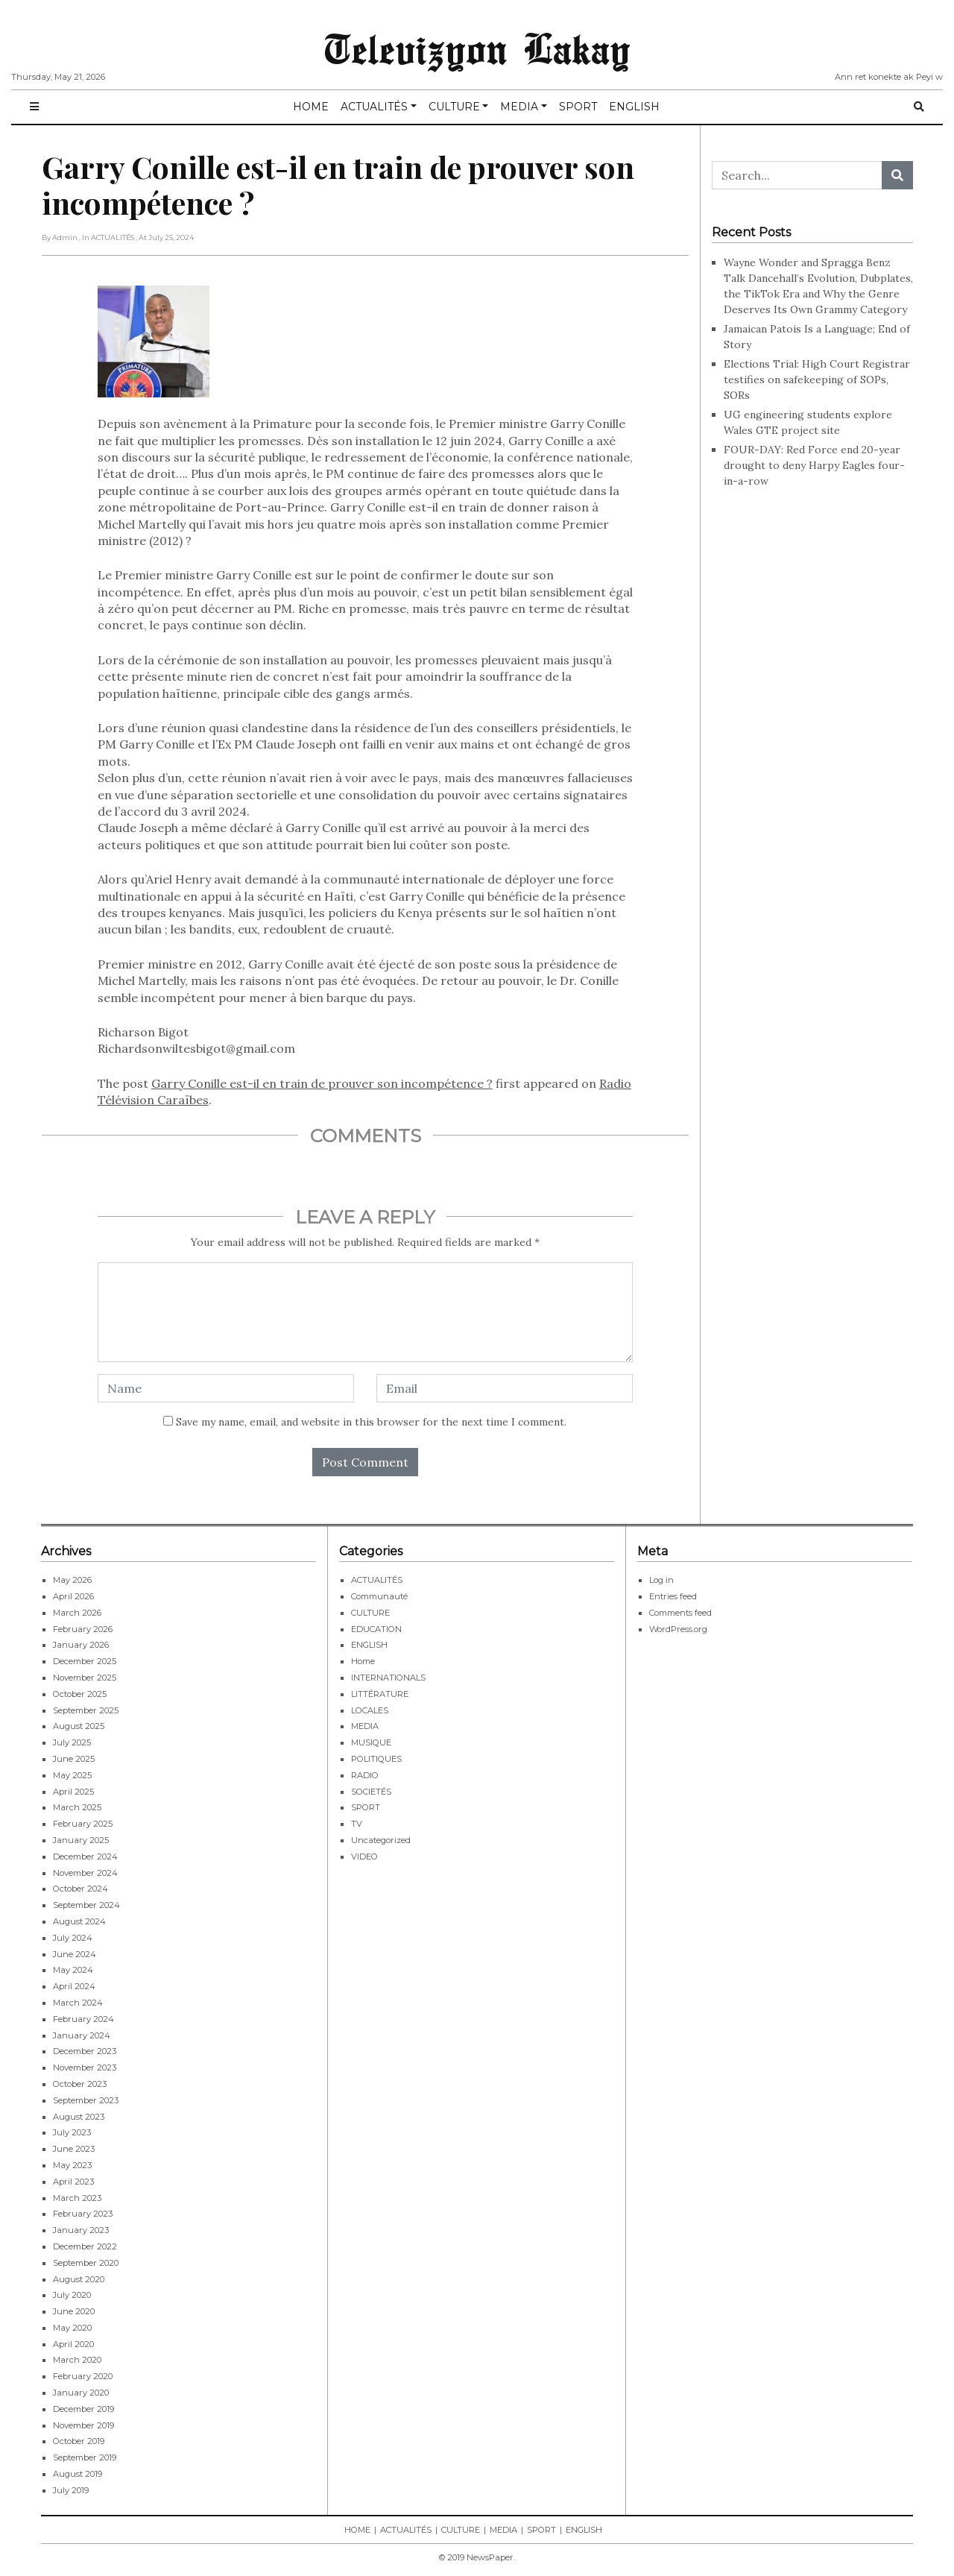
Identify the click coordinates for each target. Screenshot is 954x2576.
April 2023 (73, 2181)
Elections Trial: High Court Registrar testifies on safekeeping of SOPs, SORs (817, 379)
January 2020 (81, 2392)
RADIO (365, 1775)
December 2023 (84, 2051)
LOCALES (369, 1710)
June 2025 (74, 1759)
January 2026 (81, 1645)
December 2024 (85, 1856)
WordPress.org (678, 1629)
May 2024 (73, 1970)
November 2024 (85, 1873)
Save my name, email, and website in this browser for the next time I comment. (371, 1422)
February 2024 (83, 2019)
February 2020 (83, 2376)
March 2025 (77, 1807)
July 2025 (72, 1742)
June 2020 (74, 2311)
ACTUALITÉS (374, 106)
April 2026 (73, 1596)
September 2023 (86, 2100)
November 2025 (84, 1677)
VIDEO (364, 1856)
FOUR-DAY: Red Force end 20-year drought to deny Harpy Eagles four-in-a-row (814, 465)
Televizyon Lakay (477, 48)
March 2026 (77, 1612)
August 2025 (78, 1726)
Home (363, 1661)
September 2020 (86, 2263)
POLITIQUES (376, 1759)
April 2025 (73, 1791)
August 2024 (79, 1921)
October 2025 (80, 1694)
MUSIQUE (371, 1742)
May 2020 (72, 2328)
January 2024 (81, 2035)
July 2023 (72, 2132)
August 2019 (77, 2474)
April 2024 (74, 1986)
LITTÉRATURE (379, 1694)
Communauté (379, 1596)
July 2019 (71, 2490)
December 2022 (85, 2246)
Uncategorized (381, 1840)
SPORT (578, 106)
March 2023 (77, 2198)
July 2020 (72, 2295)
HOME (311, 106)
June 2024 (74, 1954)
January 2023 (81, 2230)
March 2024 (78, 2002)
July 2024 (72, 1938)
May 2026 (72, 1580)
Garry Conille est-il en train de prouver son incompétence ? (322, 1083)
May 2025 (72, 1775)
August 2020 (78, 2279)
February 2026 (83, 1629)
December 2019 (83, 2409)
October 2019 (78, 2441)
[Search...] (797, 175)
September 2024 (86, 1905)
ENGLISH (634, 106)
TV (356, 1823)
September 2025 (86, 1710)
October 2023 (80, 2084)
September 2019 (84, 2457)
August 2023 (78, 2116)
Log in (661, 1580)
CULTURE (454, 106)
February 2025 (83, 1823)
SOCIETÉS (371, 1791)
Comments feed (680, 1612)
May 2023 (72, 2165)
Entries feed (673, 1596)
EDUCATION (376, 1629)
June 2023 (74, 2149)
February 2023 (83, 2213)
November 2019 (83, 2425)
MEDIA (519, 106)
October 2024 (80, 1888)
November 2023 (84, 2067)
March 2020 (77, 2360)
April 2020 (73, 2344)
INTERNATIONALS (388, 1677)
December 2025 (84, 1661)
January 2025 (81, 1840)
